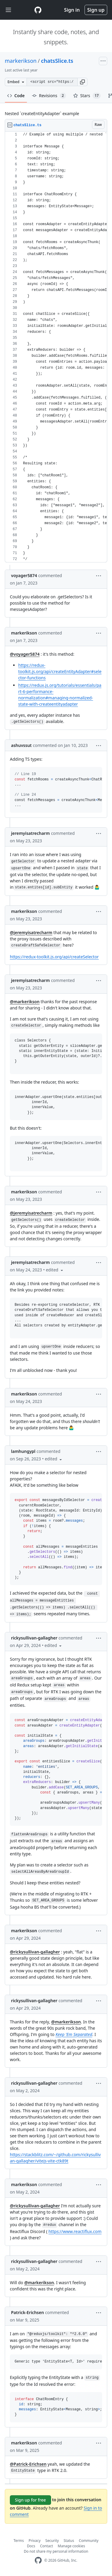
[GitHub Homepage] (38, 2560)
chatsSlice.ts (57, 60)
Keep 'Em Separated (74, 2034)
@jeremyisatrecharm (31, 932)
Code (16, 95)
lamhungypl (23, 1451)
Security (52, 2540)
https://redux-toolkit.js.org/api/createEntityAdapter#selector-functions (60, 671)
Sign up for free (30, 2500)
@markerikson (24, 1001)
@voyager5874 (25, 654)
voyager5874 (24, 575)
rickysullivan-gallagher (34, 1638)
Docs (31, 2545)
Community (89, 2540)
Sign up (96, 10)
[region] (56, 347)
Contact (46, 2545)
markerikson (20, 60)
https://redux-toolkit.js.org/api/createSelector (54, 957)
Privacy (35, 2540)
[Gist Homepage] (38, 9)
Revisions (49, 96)
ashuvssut (21, 745)
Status (69, 2540)
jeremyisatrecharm (30, 833)
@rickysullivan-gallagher (35, 1952)
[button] (82, 82)
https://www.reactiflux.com (75, 2231)
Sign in (72, 10)
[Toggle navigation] (8, 10)
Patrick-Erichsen (27, 2312)
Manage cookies (71, 2545)
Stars (87, 96)
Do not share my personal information (56, 2551)
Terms (18, 2540)
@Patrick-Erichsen (28, 2464)
